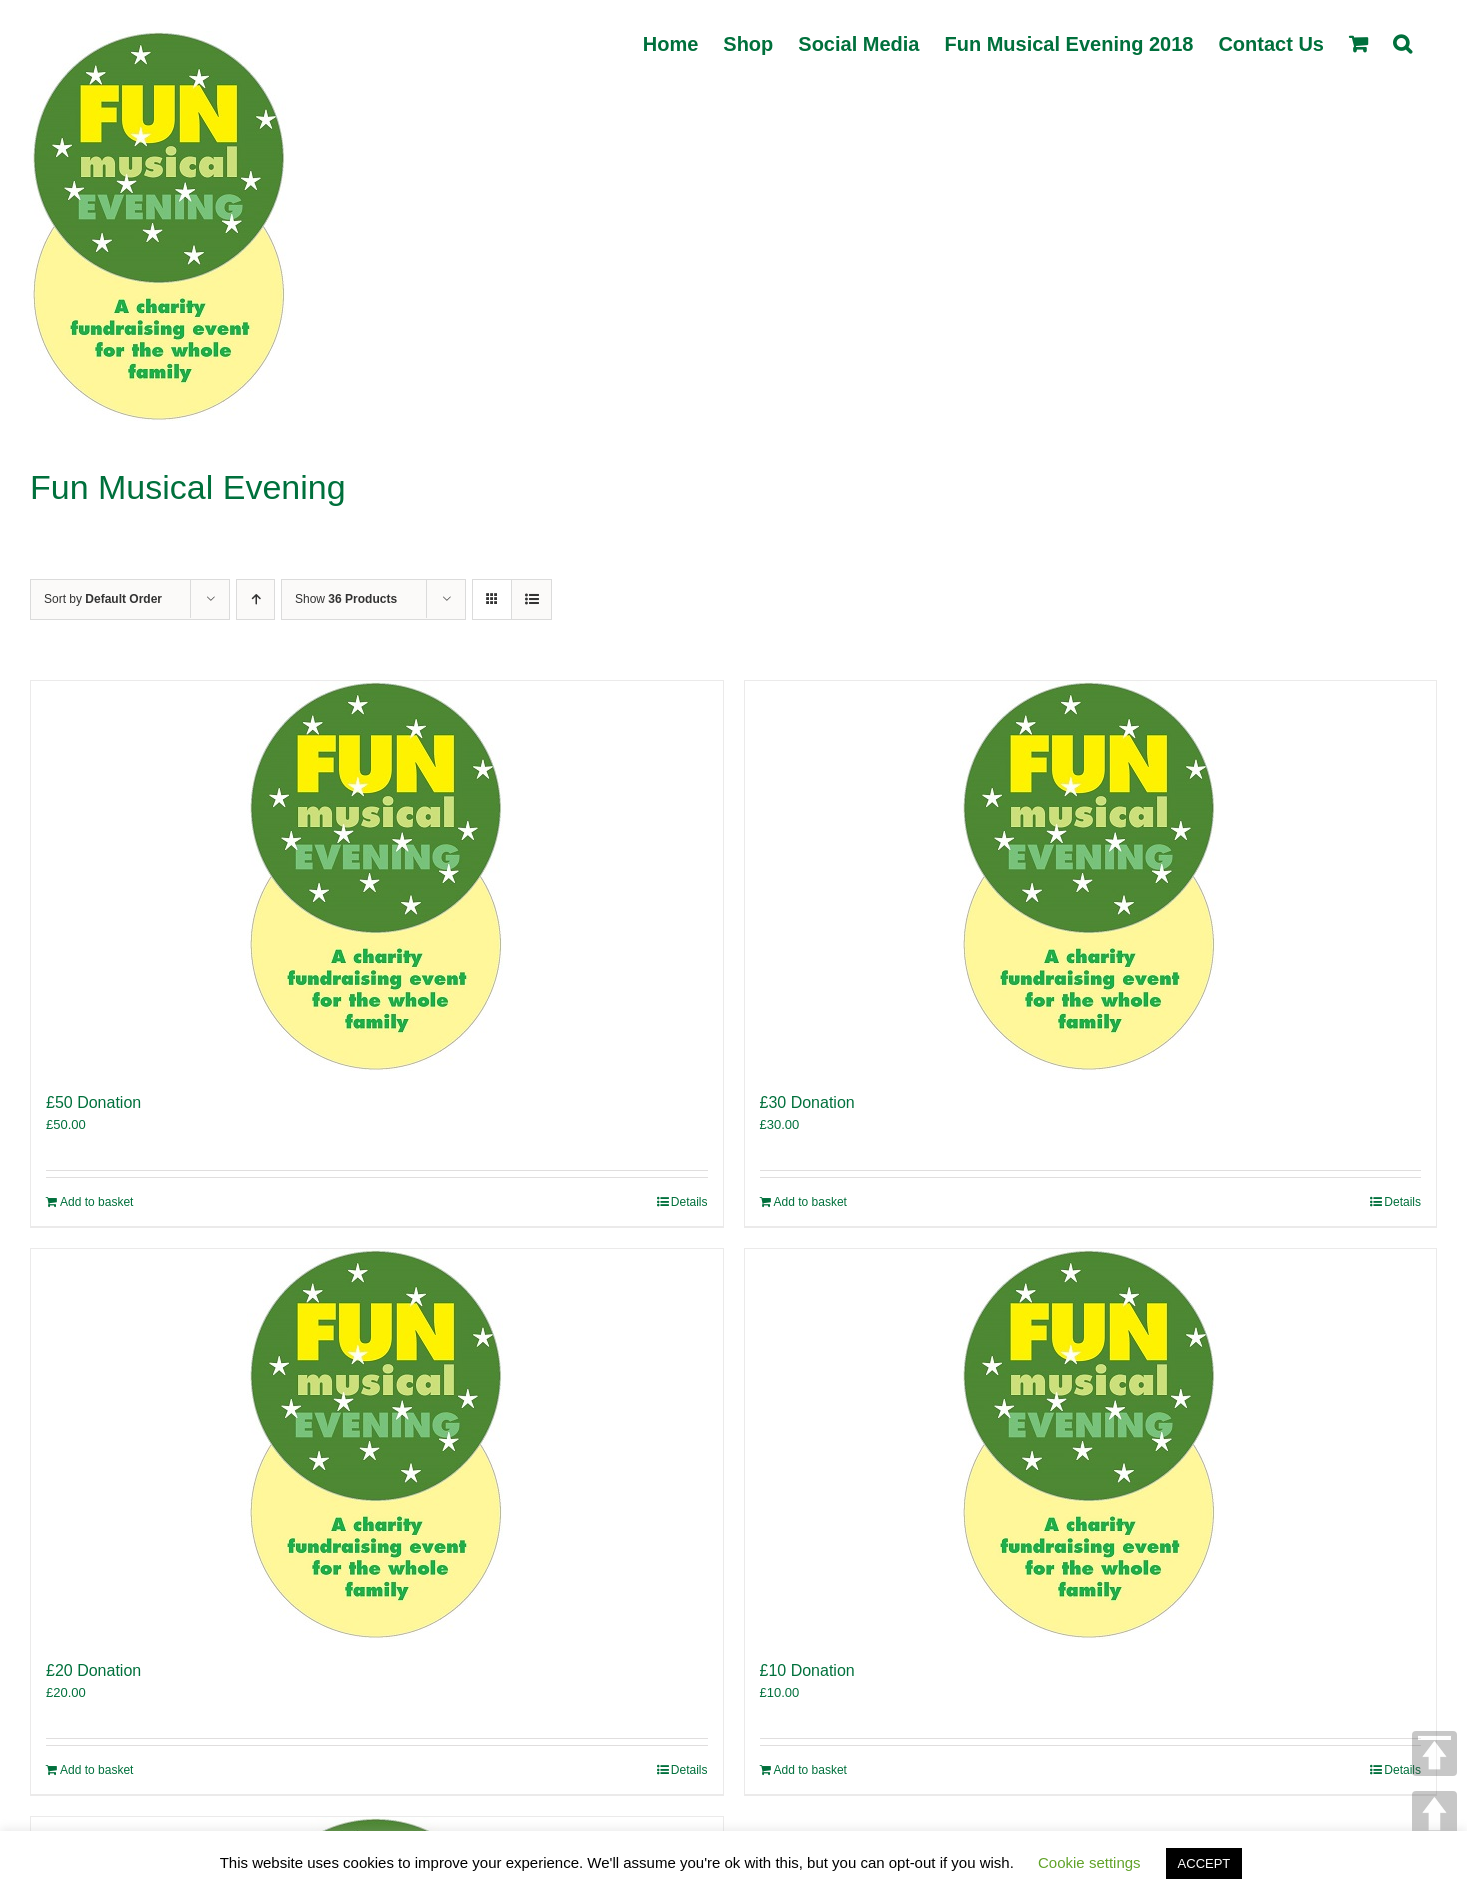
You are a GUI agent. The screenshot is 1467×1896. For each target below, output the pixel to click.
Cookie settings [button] (1089, 1862)
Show (346, 599)
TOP (1434, 1753)
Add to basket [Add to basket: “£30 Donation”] (810, 1202)
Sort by (103, 599)
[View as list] (531, 599)
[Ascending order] (255, 599)
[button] (1402, 42)
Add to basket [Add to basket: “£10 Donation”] (810, 1770)
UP (1434, 1813)
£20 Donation (93, 1670)
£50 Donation (93, 1102)
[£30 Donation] (1091, 876)
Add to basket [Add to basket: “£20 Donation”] (96, 1770)
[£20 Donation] (377, 1444)
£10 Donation (807, 1670)
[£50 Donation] (377, 876)
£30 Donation (807, 1102)
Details (689, 1202)
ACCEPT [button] (1204, 1863)
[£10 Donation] (1091, 1444)
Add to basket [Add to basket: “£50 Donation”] (96, 1202)
